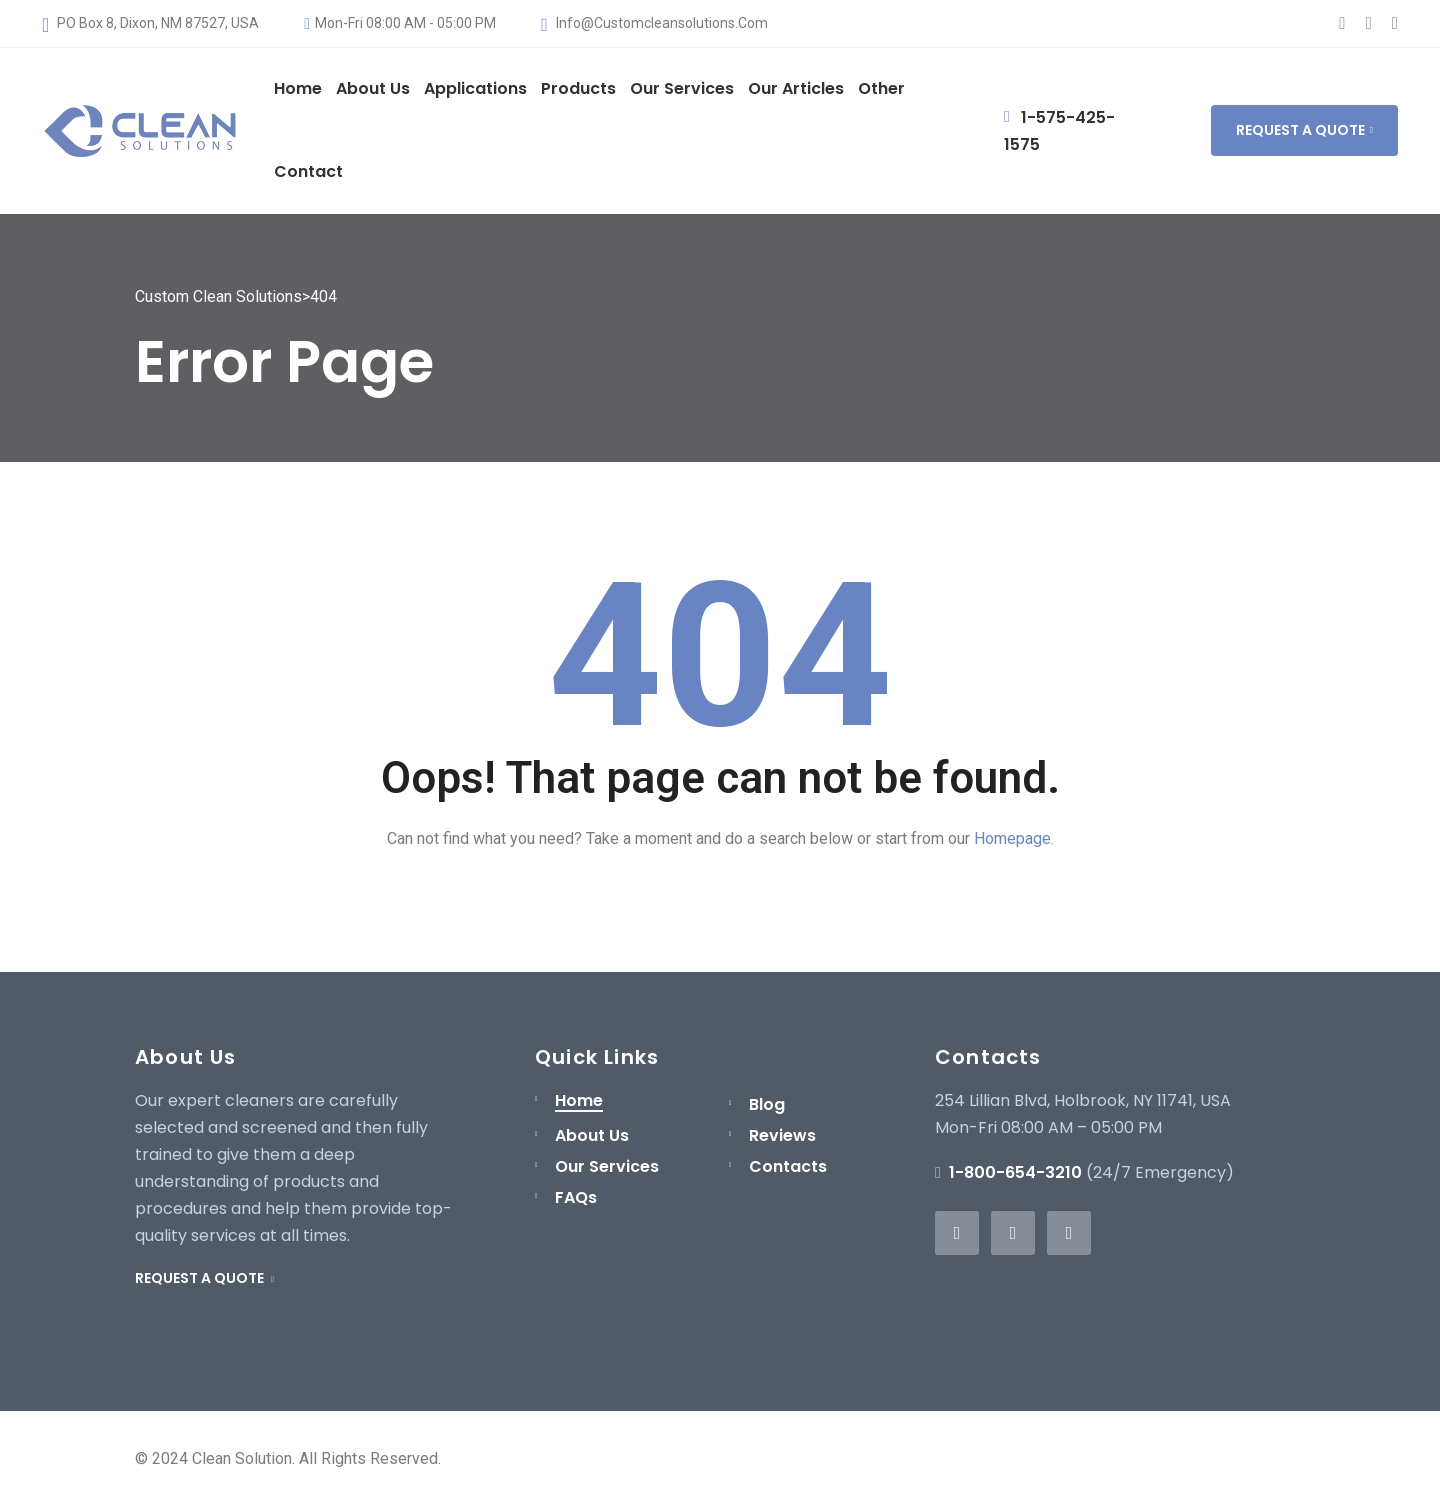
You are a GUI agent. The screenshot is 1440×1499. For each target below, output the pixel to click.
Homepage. (1014, 838)
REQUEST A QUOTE (1304, 130)
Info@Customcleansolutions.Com (654, 23)
